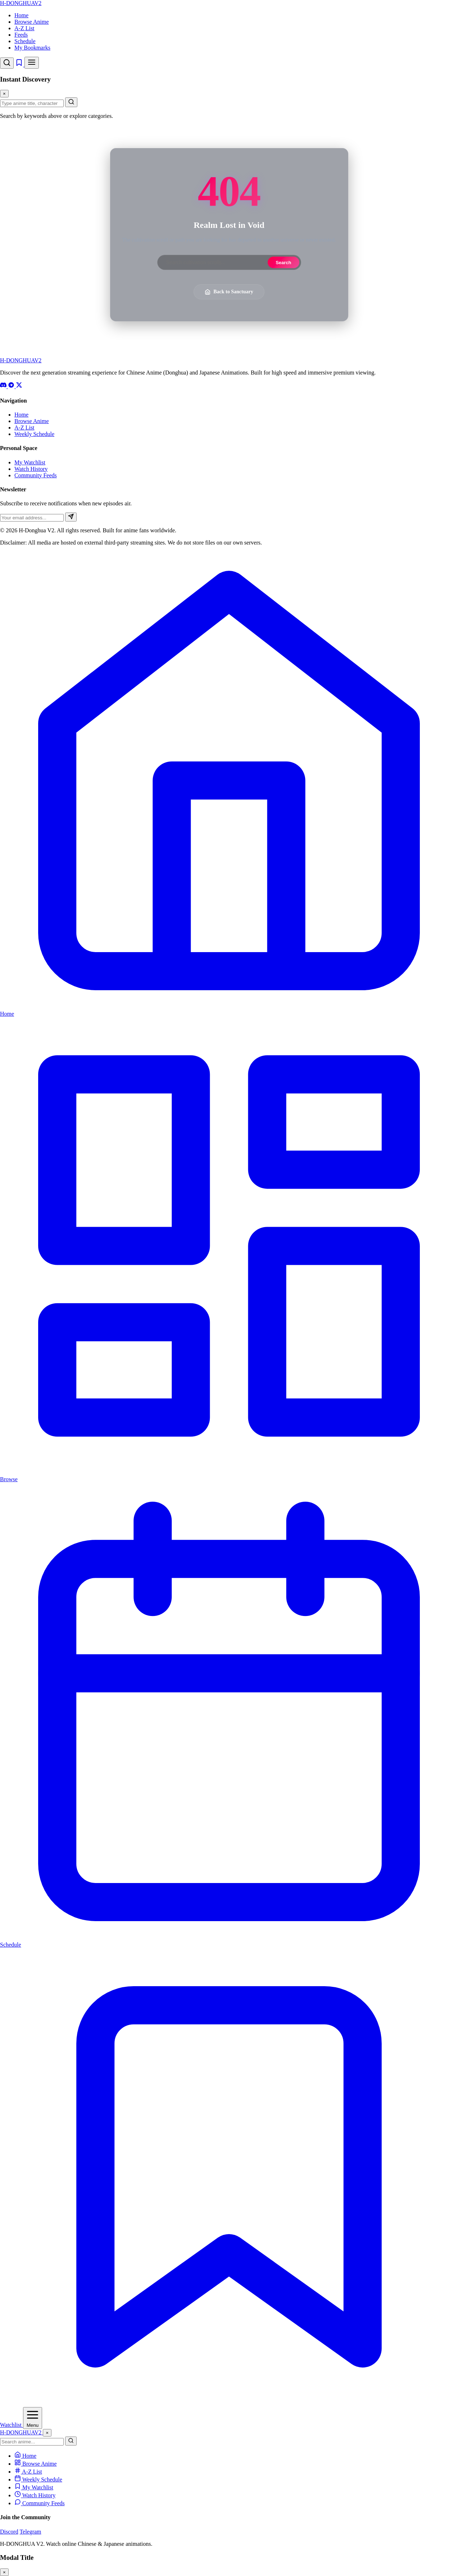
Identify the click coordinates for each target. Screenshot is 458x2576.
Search (283, 262)
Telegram (30, 2532)
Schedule (25, 41)
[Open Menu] (32, 2418)
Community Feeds (35, 475)
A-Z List (24, 28)
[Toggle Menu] (31, 63)
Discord (9, 2532)
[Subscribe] (71, 517)
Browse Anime (31, 22)
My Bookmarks (32, 48)
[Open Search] (7, 63)
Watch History (30, 469)
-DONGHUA (20, 3)
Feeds (21, 35)
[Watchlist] (19, 64)
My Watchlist (29, 462)
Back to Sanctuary (229, 292)
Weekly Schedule (34, 434)
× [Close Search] (4, 93)
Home (21, 15)
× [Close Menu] (47, 2432)
